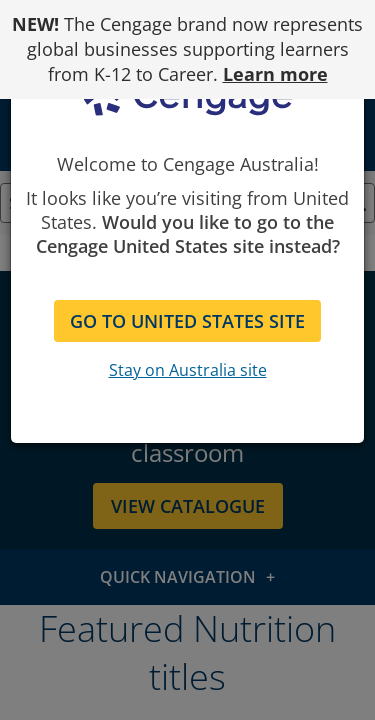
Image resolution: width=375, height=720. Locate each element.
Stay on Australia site (188, 370)
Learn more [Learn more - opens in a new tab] (275, 74)
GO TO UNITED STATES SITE (187, 321)
